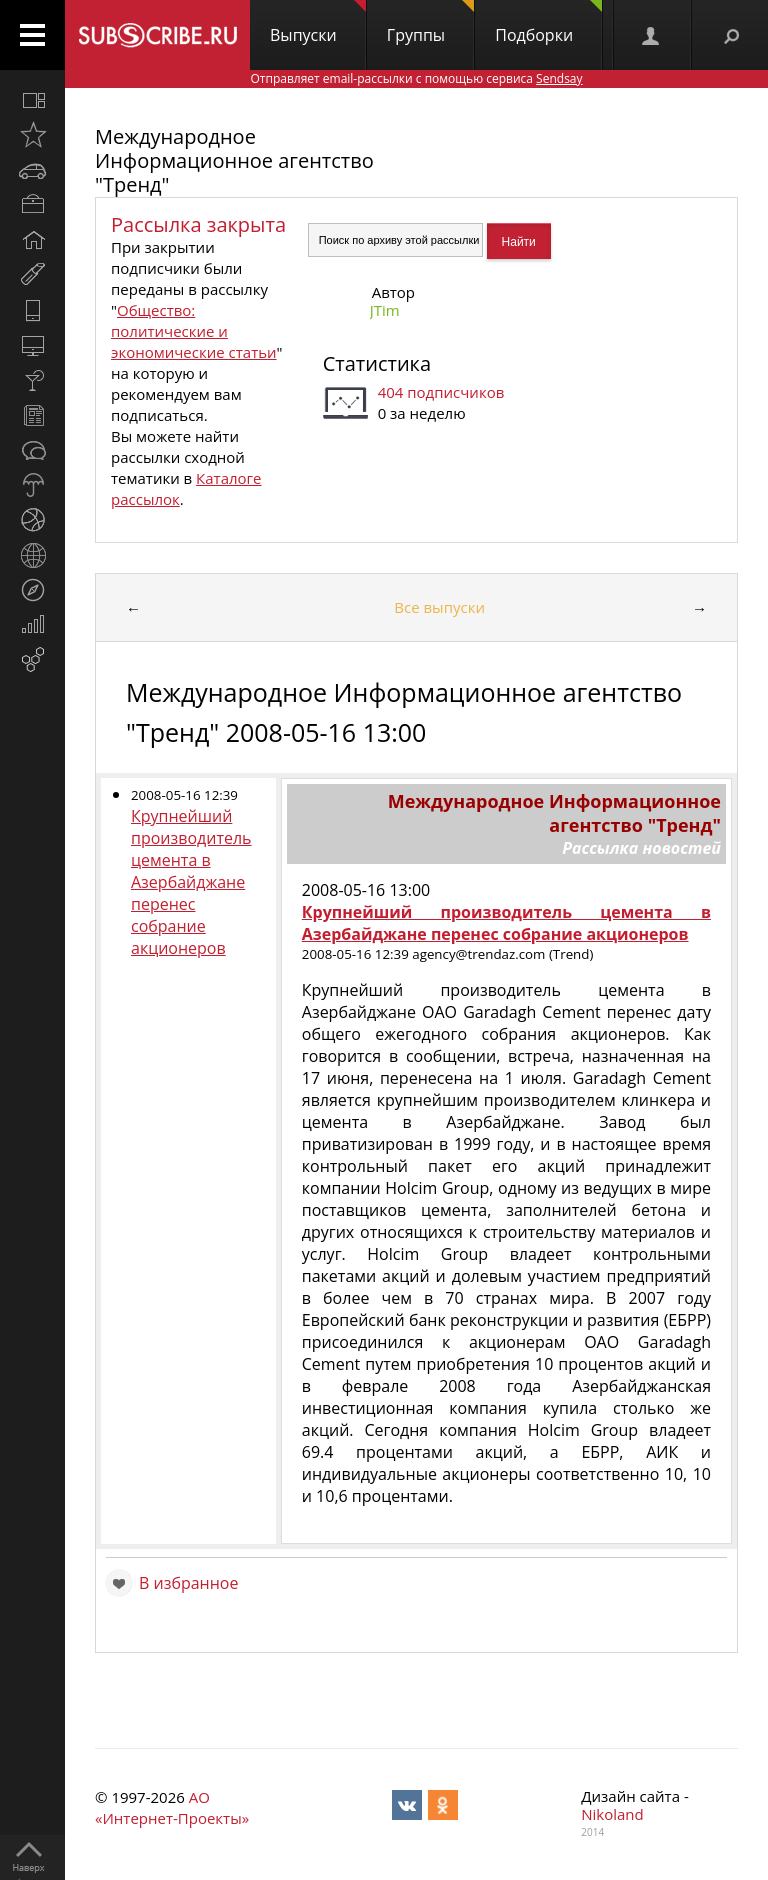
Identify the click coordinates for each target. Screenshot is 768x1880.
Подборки (548, 23)
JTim (385, 310)
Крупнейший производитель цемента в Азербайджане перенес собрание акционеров (191, 882)
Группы (430, 23)
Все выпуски (439, 607)
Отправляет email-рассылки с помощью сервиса (416, 78)
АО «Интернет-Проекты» (172, 1807)
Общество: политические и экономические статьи (194, 331)
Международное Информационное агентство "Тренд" (234, 160)
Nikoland (612, 1814)
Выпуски (318, 23)
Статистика (377, 363)
